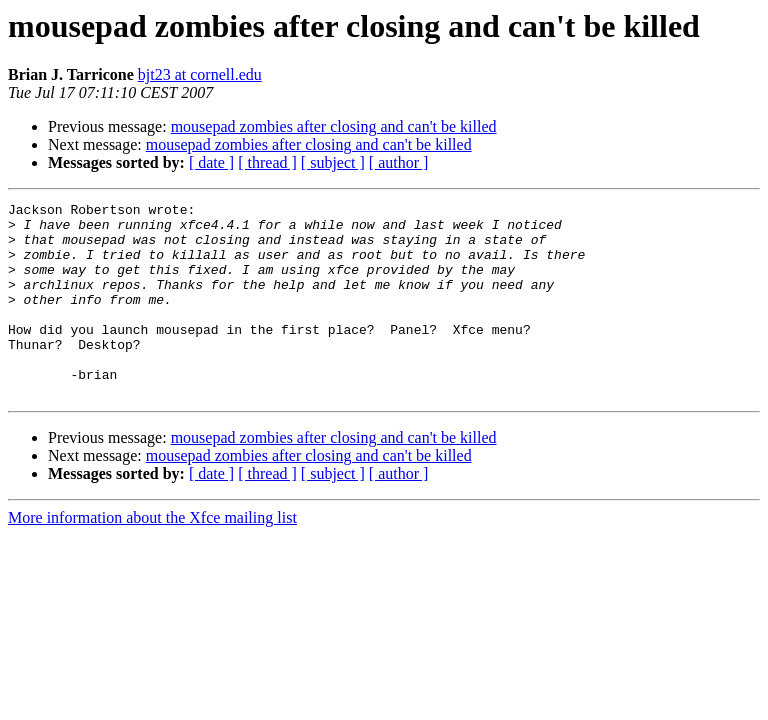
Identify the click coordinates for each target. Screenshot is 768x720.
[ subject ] (333, 162)
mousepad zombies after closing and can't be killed (334, 126)
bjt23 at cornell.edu (200, 74)
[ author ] (399, 162)
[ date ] (211, 162)
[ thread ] (267, 162)
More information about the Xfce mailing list (152, 556)
